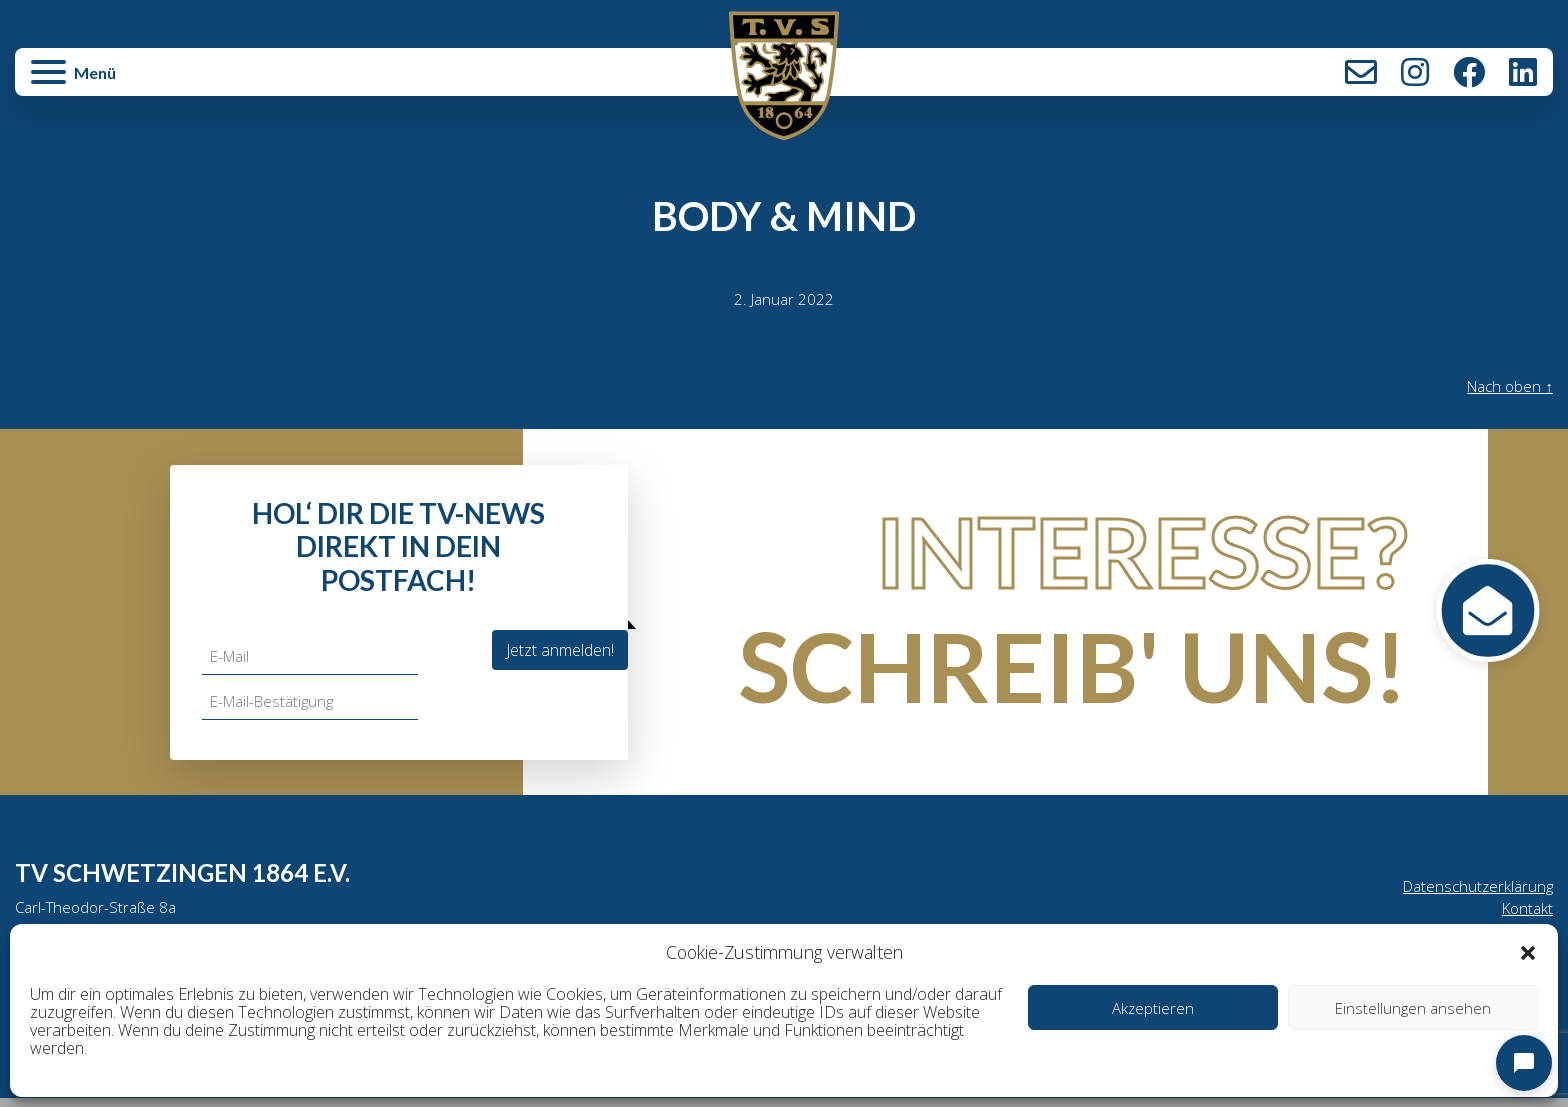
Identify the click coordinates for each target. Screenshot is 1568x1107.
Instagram (1415, 72)
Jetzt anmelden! (560, 651)
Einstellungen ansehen (1413, 1008)
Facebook (1469, 72)
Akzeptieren (1153, 1008)
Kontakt (1361, 72)
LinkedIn (1523, 72)
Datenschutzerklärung (1474, 889)
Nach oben (1507, 388)
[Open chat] (1524, 1063)
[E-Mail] (312, 658)
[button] (1528, 952)
